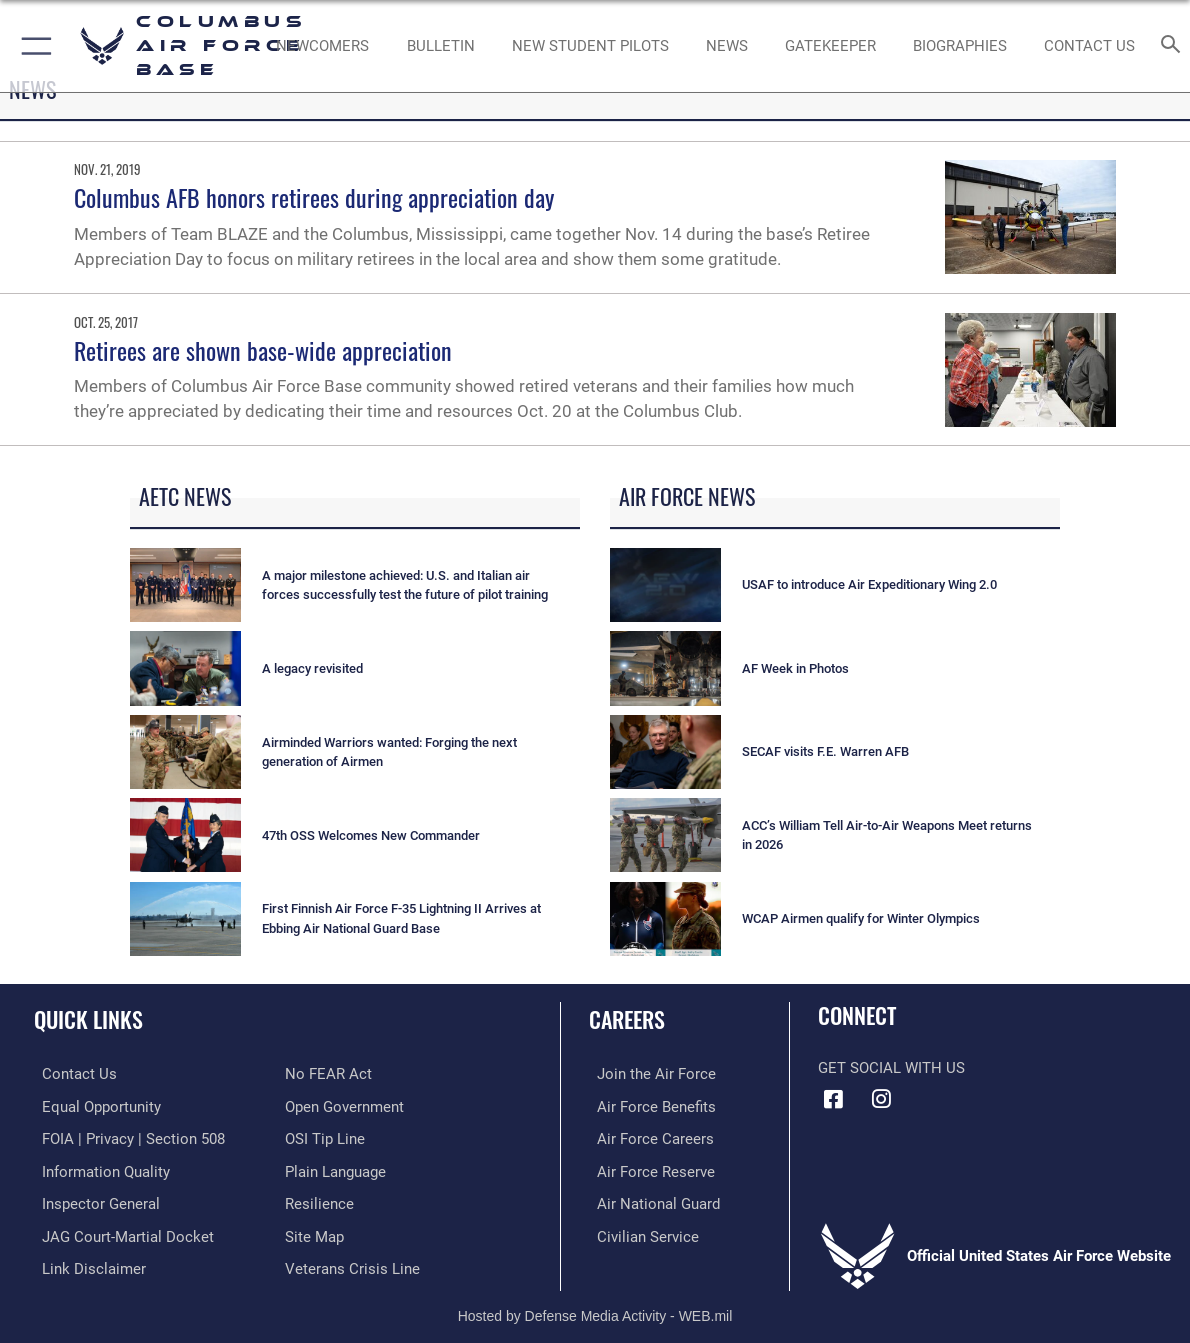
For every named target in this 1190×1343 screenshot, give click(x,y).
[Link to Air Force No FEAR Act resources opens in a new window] (328, 1074)
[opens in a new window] (830, 46)
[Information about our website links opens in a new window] (86, 1263)
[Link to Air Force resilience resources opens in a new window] (319, 1200)
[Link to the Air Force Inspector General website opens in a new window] (93, 1200)
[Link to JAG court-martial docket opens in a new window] (120, 1232)
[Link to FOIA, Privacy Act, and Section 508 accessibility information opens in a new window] (125, 1137)
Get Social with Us (891, 1068)
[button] (32, 46)
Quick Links (88, 1018)
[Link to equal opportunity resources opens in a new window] (93, 1106)
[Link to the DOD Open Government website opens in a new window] (344, 1106)
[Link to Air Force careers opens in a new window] (647, 1137)
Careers (627, 1018)
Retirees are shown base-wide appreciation (263, 350)
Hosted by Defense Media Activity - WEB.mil (595, 1309)
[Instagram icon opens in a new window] (882, 1099)
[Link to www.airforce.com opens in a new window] (648, 1074)
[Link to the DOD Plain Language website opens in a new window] (335, 1169)
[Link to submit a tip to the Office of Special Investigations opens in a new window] (325, 1137)
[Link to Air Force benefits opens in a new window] (648, 1106)
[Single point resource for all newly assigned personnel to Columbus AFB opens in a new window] (323, 46)
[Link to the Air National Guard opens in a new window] (650, 1200)
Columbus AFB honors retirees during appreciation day (314, 197)
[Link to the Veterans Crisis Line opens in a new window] (352, 1263)
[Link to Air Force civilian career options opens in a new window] (640, 1232)
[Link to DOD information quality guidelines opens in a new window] (98, 1169)
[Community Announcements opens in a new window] (441, 46)
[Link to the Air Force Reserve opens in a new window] (648, 1169)
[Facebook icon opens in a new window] (833, 1099)
